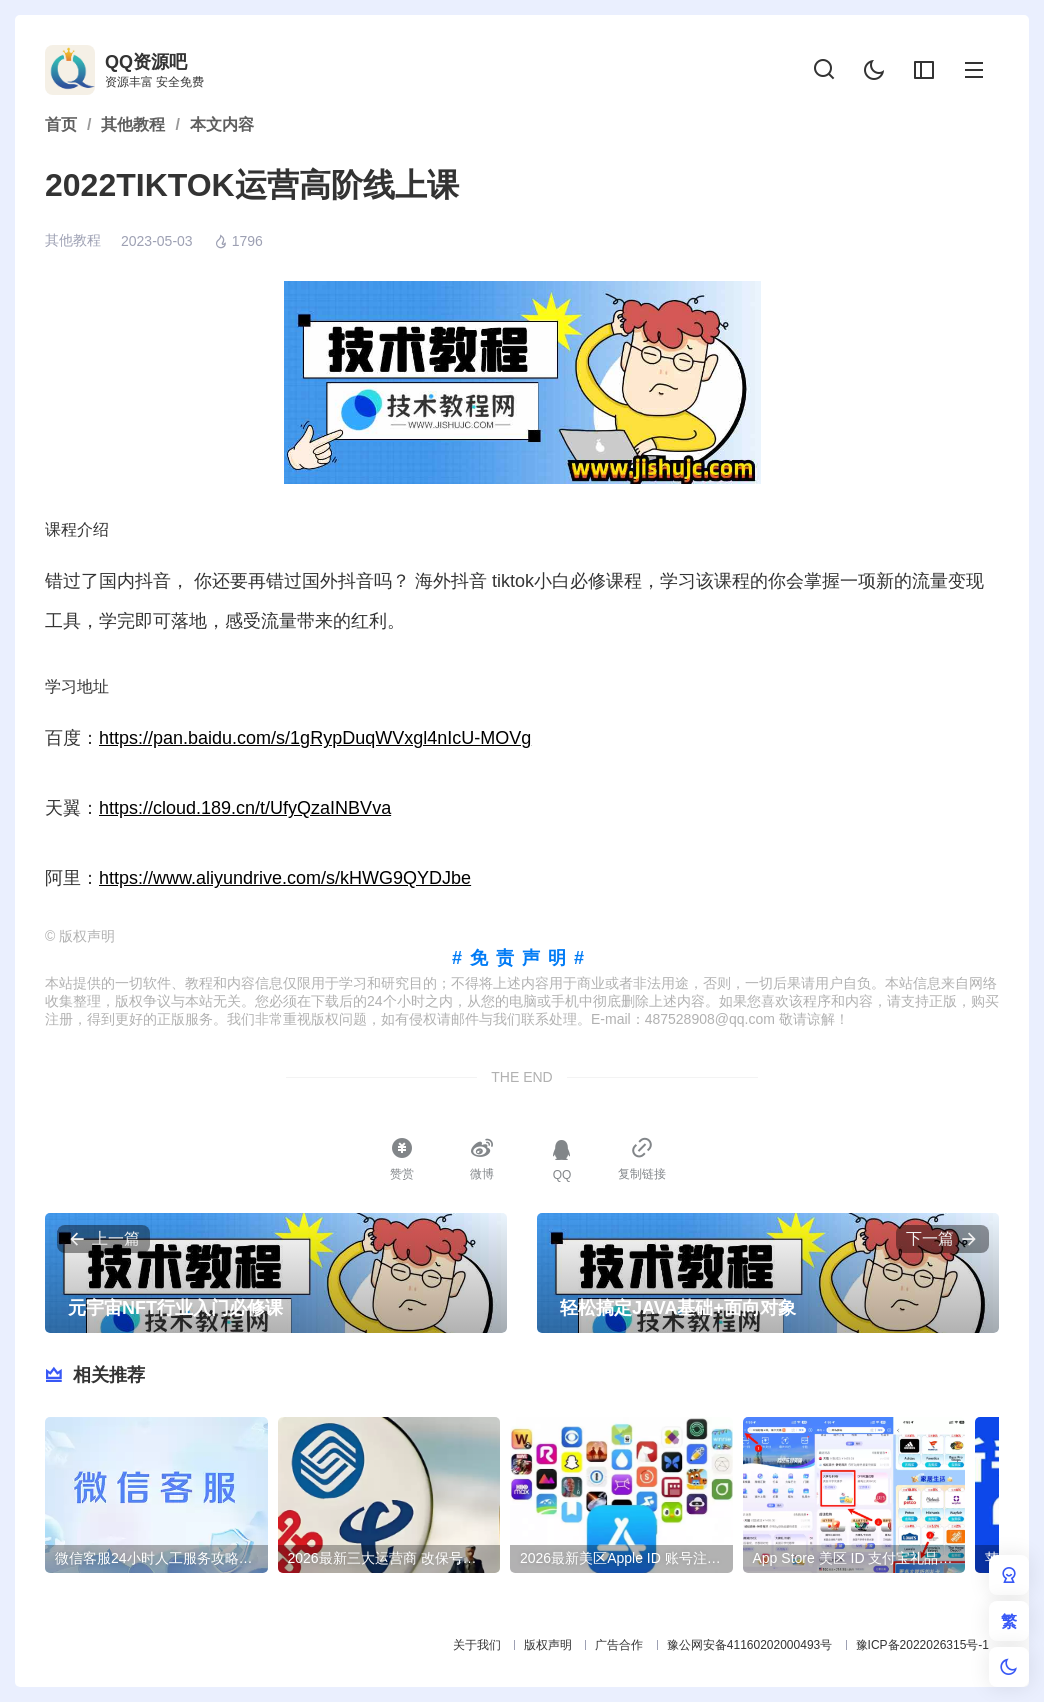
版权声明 (548, 1645)
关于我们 (477, 1645)
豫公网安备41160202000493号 (749, 1645)
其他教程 (73, 240)
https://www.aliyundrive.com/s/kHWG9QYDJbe (285, 878)
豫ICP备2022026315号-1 (922, 1645)
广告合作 (619, 1645)
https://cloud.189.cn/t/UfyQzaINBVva (245, 808)
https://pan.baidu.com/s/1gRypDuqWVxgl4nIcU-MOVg (315, 738)
